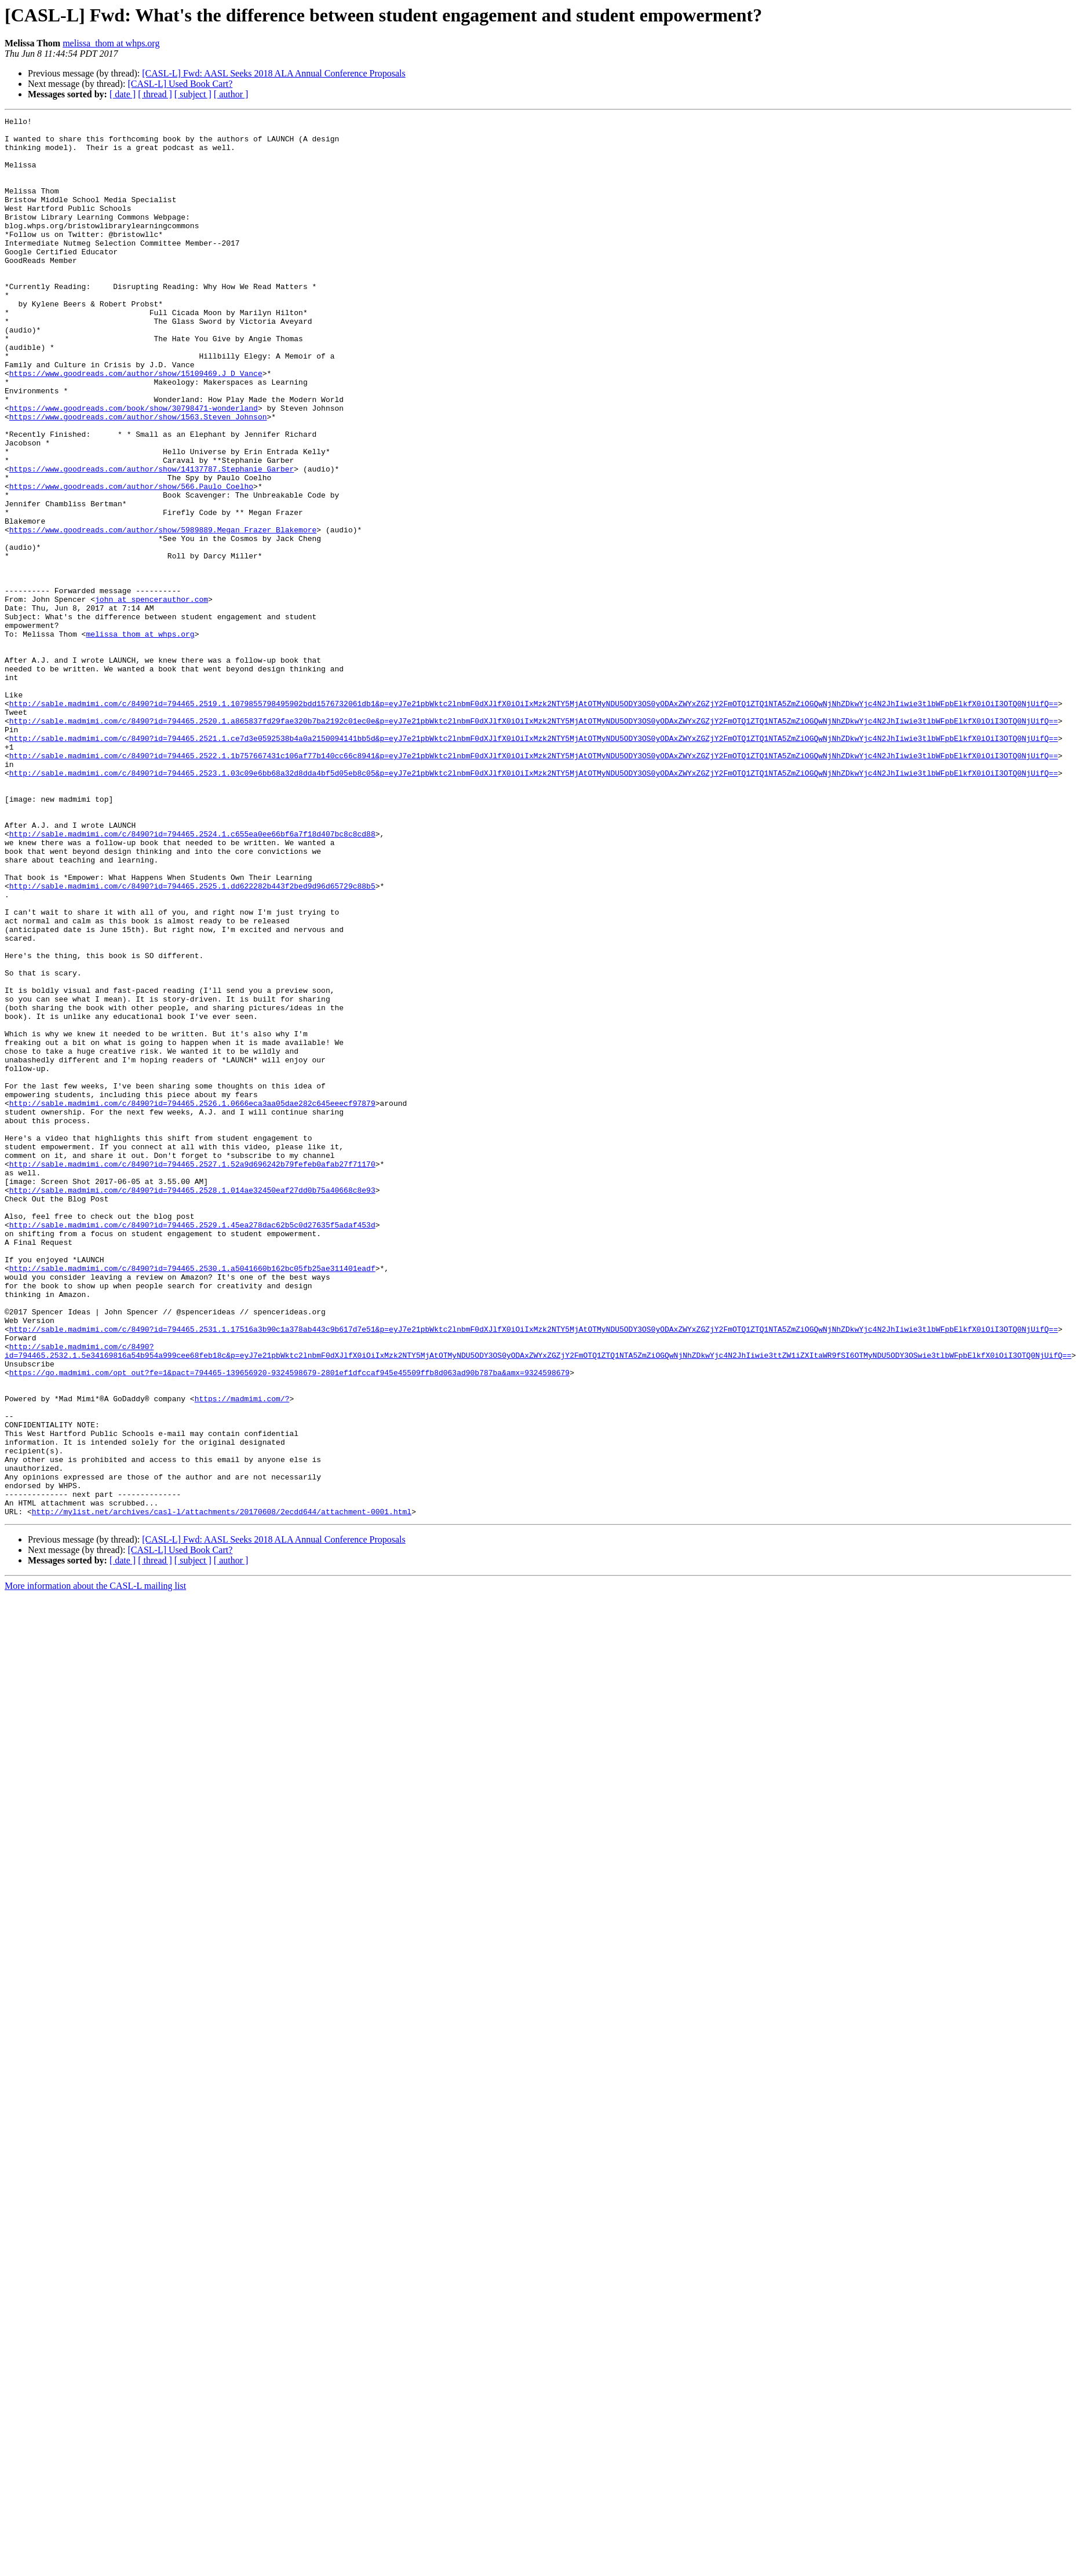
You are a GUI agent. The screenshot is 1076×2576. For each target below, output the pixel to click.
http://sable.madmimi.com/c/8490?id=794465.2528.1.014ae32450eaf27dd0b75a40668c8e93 (192, 1405)
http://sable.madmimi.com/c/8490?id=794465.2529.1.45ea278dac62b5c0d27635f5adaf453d (192, 1447)
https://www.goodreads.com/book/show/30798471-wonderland (133, 467)
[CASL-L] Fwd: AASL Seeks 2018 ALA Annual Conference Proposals (273, 73)
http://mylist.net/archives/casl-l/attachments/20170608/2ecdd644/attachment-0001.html (221, 1791)
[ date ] (123, 94)
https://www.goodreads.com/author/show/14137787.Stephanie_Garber (151, 540)
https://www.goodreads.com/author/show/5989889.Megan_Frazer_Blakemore (162, 613)
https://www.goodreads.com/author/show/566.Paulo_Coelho (131, 561)
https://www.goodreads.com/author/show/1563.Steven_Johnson (138, 477)
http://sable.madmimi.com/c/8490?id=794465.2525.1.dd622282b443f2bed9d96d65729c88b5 (192, 1040)
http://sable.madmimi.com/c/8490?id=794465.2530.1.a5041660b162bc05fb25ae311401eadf (192, 1499)
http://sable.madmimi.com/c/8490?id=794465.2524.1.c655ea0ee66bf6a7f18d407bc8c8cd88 (192, 978)
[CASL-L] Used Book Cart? (179, 84)
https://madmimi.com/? (242, 1655)
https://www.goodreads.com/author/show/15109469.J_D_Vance (135, 425)
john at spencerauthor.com (151, 696)
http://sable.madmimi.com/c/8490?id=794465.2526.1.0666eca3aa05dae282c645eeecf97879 (192, 1301)
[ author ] (231, 94)
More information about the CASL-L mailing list (95, 1865)
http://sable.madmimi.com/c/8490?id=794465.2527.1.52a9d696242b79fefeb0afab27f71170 (192, 1374)
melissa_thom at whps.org (111, 43)
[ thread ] (155, 94)
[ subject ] (192, 94)
